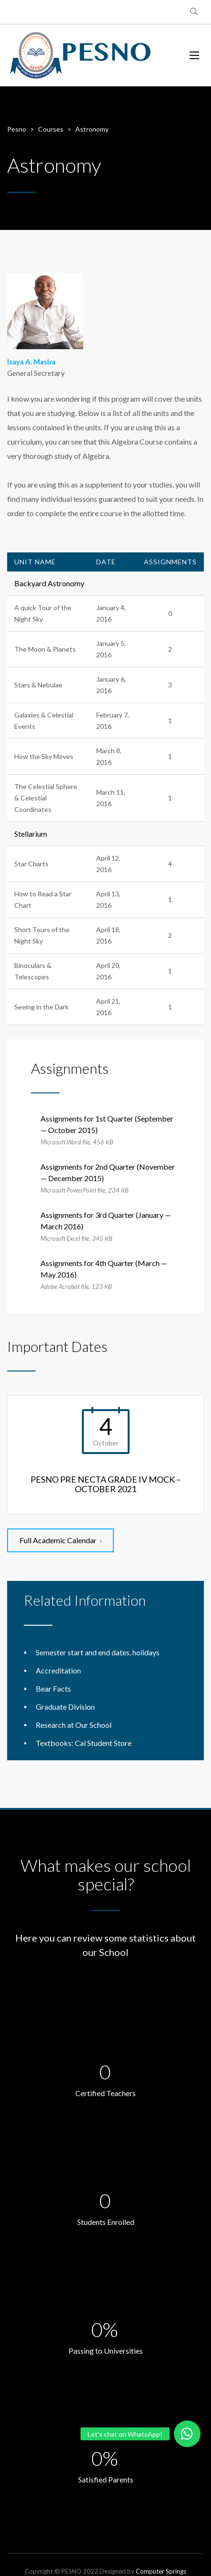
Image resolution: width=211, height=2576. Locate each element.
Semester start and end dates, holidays (98, 1652)
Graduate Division (65, 1706)
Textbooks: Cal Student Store (83, 1742)
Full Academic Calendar (60, 1540)
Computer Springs (161, 2571)
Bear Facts (53, 1688)
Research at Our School (73, 1724)
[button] (187, 2433)
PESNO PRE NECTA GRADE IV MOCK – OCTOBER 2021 (105, 1484)
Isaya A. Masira (31, 361)
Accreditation (58, 1670)
